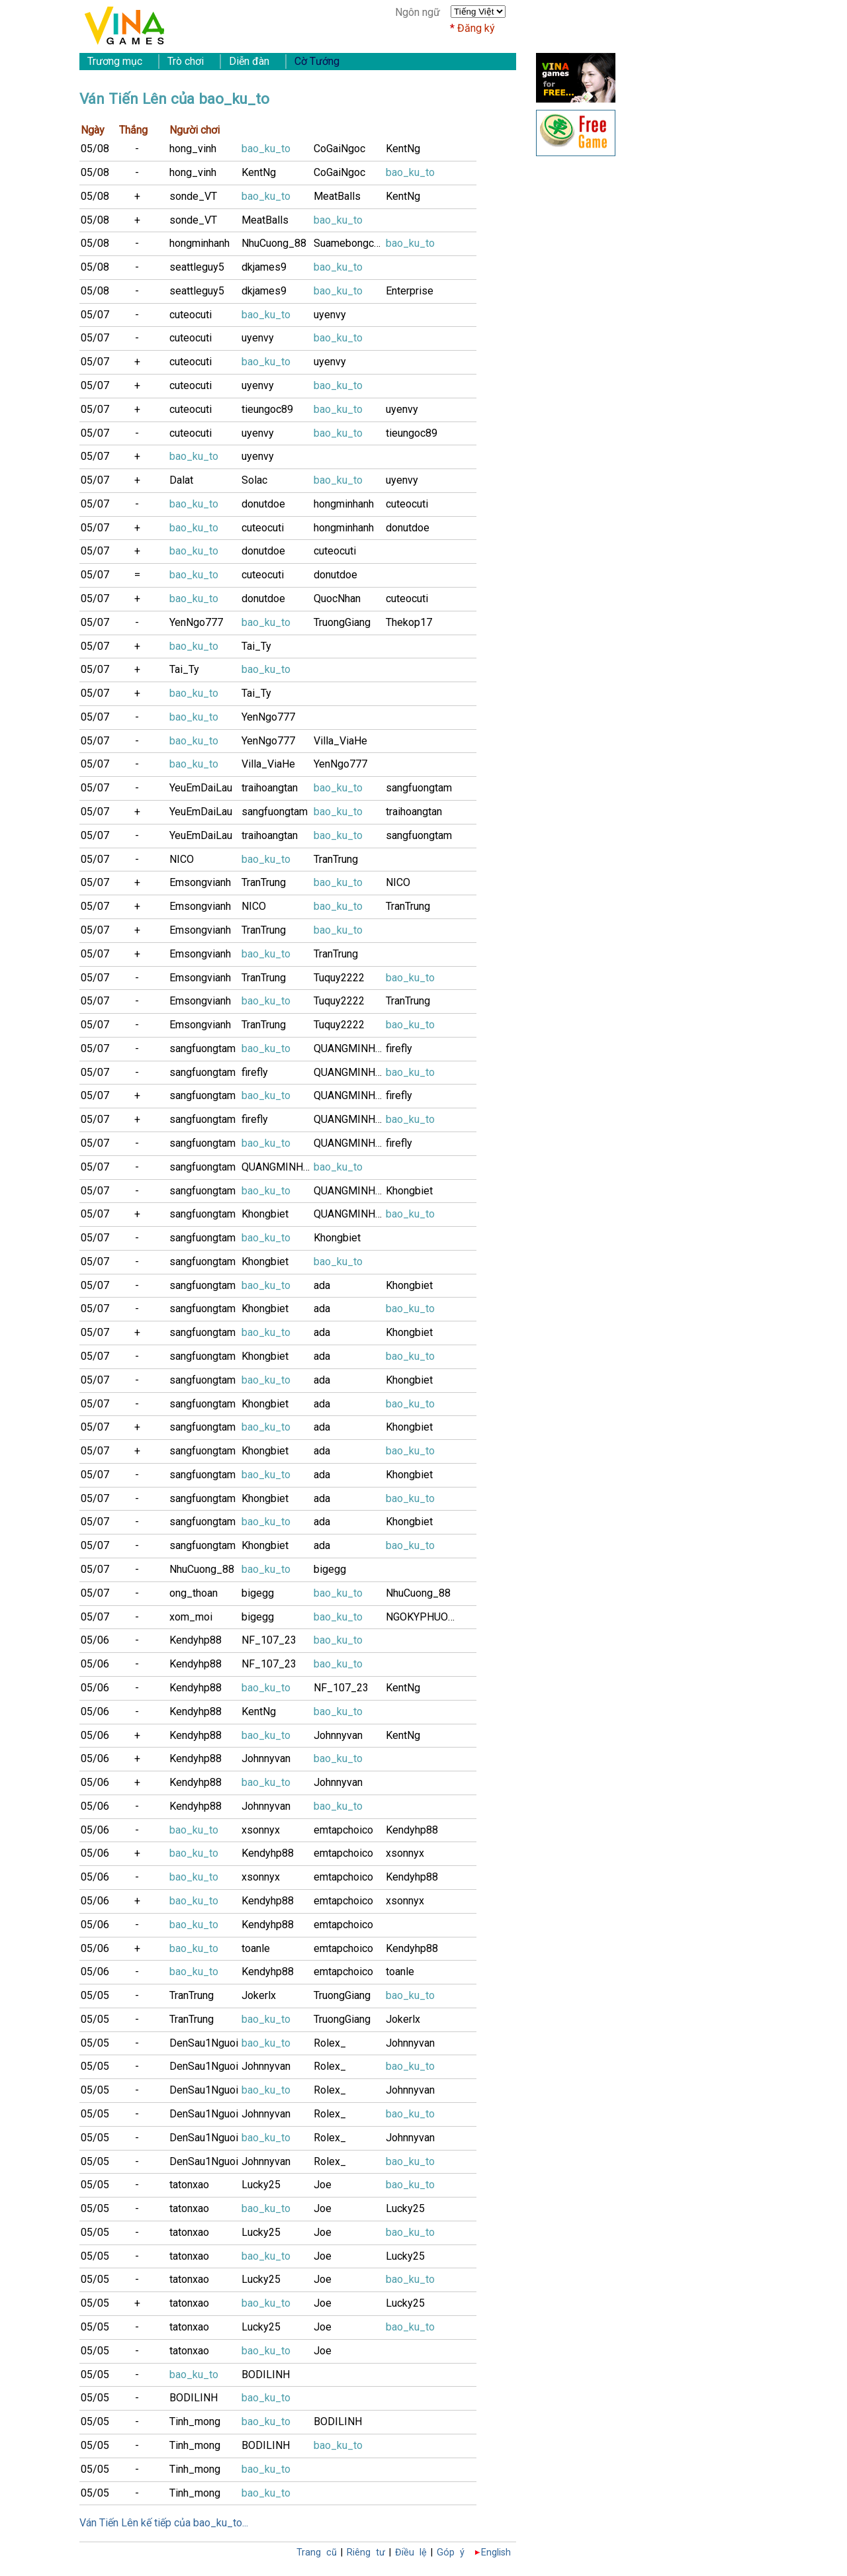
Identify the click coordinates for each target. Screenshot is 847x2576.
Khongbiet (409, 1190)
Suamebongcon (349, 243)
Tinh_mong (194, 2421)
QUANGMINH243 (350, 1048)
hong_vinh (192, 148)
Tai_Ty (256, 646)
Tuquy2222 (339, 977)
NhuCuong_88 (274, 243)
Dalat (181, 480)
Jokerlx (259, 1995)
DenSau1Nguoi (203, 2043)
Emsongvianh (200, 882)
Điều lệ (411, 2552)
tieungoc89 (267, 409)
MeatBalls (337, 196)
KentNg (403, 148)
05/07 (95, 314)
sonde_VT (193, 196)
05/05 (95, 1995)
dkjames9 (264, 267)
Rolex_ (330, 2043)
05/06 (95, 1640)
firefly (399, 1048)
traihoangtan (270, 787)
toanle (256, 1948)
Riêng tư (366, 2552)
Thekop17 (409, 622)
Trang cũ (316, 2552)
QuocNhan (337, 598)
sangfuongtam (419, 787)
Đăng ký (476, 28)
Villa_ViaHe (340, 740)
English (496, 2552)
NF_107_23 (269, 1640)
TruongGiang (342, 622)
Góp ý (451, 2552)
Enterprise (409, 291)
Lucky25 (261, 2184)
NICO (181, 859)
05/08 (95, 148)
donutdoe (263, 504)
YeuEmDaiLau (200, 787)
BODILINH (266, 2374)
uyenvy (330, 314)
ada (322, 1285)
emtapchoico (343, 1830)
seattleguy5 (196, 267)
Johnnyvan (338, 1735)
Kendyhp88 (195, 1640)
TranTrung (336, 859)
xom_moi (190, 1617)
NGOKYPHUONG (422, 1617)
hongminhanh (199, 243)
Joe (323, 2184)
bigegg (330, 1569)
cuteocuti (190, 314)
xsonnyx (261, 1830)
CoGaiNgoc (339, 148)
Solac (254, 480)
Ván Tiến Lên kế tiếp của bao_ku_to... (163, 2522)
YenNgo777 (196, 622)
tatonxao (189, 2184)
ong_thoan (193, 1593)
